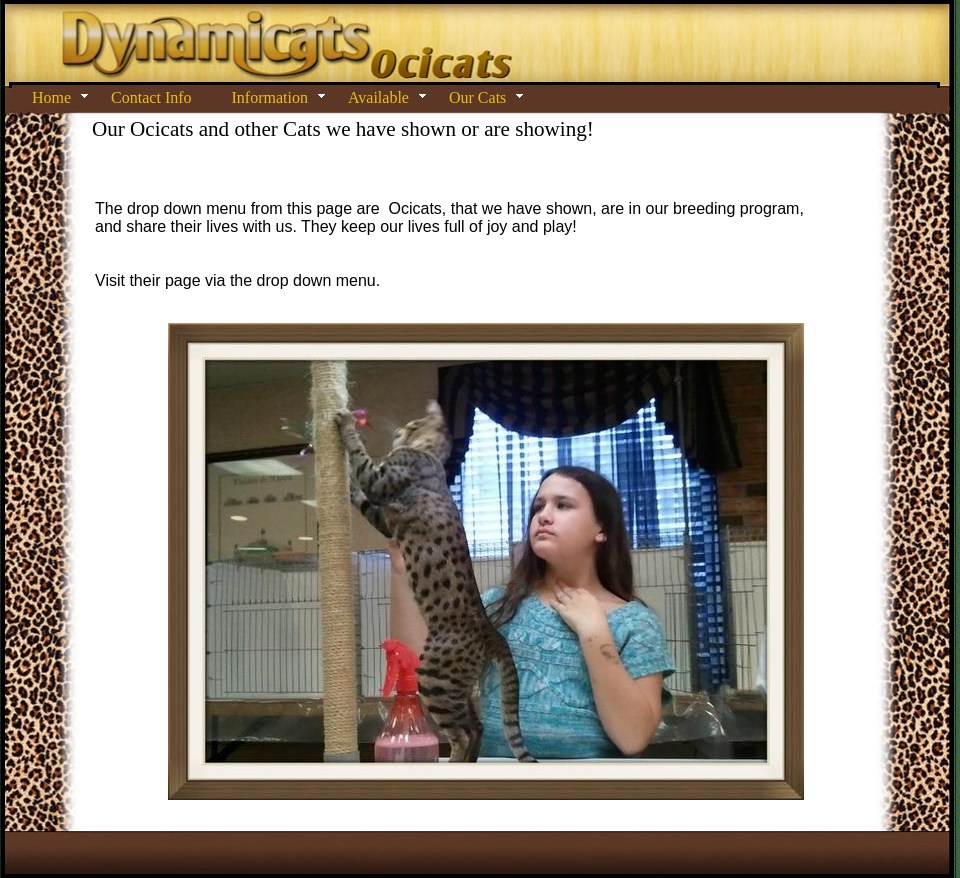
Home (51, 97)
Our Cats (477, 97)
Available (378, 97)
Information (270, 97)
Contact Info (151, 97)
